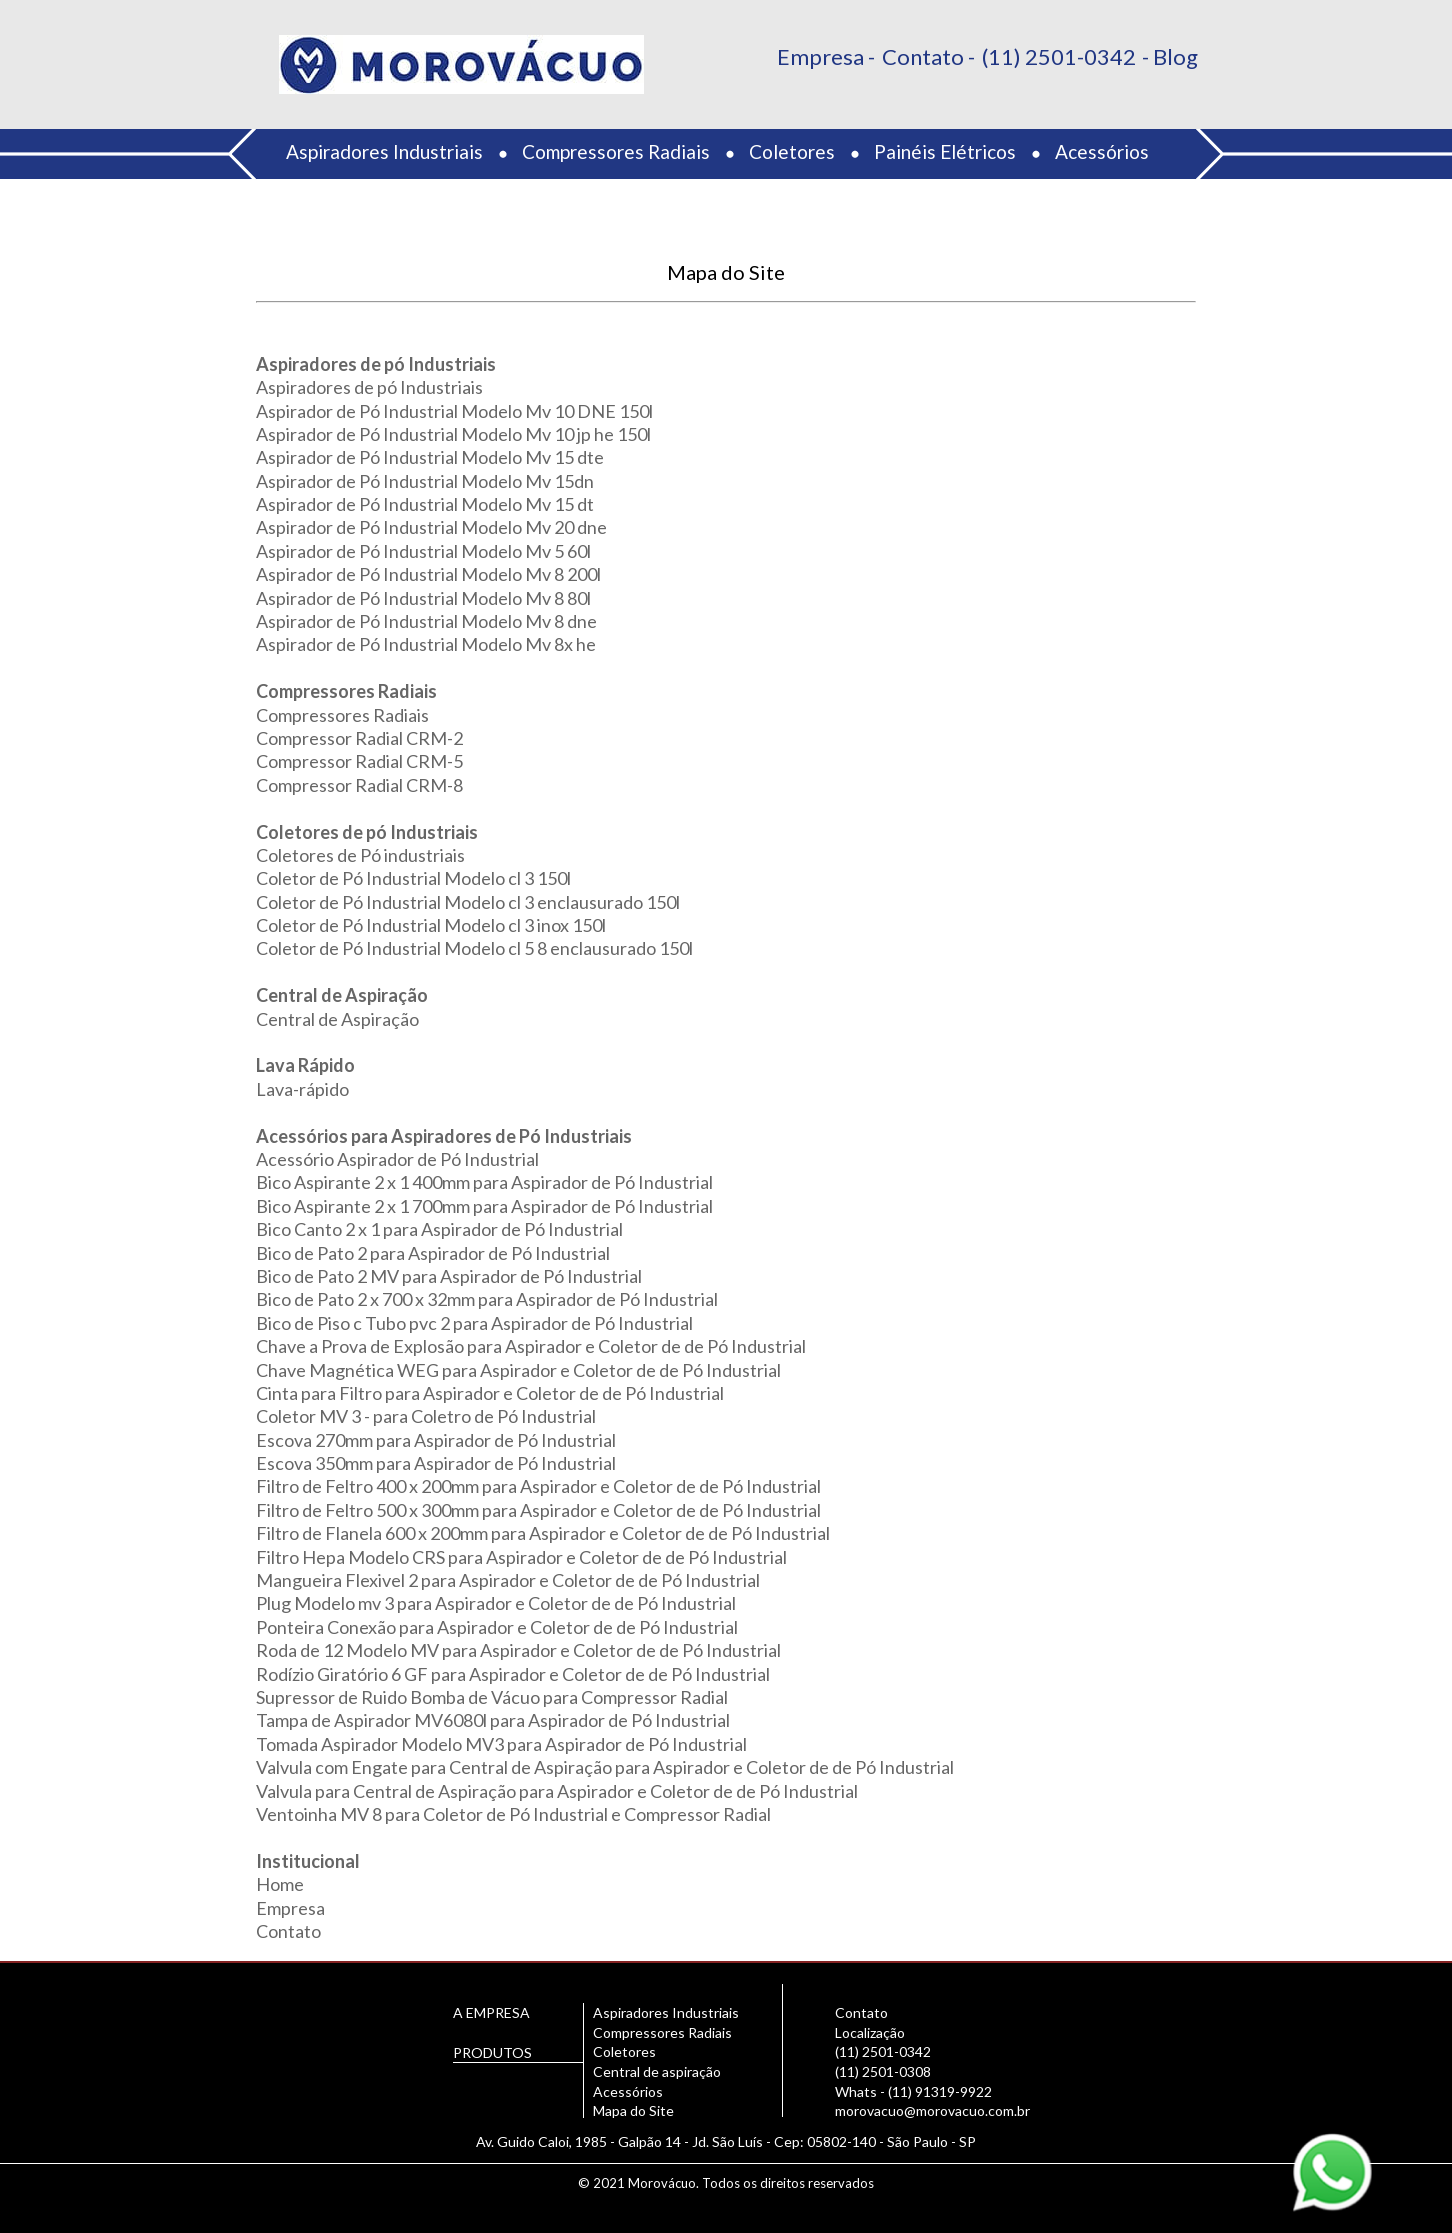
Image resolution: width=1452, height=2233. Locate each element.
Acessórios (1102, 151)
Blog (1175, 56)
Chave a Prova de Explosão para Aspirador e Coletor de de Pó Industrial (531, 1346)
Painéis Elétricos (945, 151)
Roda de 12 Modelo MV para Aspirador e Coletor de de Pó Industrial (518, 1650)
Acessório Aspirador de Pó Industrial (397, 1159)
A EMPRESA (491, 2012)
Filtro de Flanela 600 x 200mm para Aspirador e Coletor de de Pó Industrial (543, 1533)
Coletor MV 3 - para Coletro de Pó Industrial (426, 1416)
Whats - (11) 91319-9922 (913, 2091)
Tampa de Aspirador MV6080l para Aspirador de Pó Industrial (493, 1720)
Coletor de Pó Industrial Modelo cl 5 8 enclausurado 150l (474, 948)
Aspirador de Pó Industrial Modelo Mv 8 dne (426, 621)
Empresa (820, 56)
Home (280, 1884)
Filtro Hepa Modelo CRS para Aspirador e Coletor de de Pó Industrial (521, 1557)
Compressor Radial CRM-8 (359, 785)
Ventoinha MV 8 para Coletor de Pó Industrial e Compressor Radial (513, 1814)
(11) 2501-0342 (1059, 56)
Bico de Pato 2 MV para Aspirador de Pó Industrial (449, 1276)
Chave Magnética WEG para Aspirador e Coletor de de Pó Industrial (518, 1370)
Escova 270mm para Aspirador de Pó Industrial (436, 1440)
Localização (870, 2032)
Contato (923, 56)
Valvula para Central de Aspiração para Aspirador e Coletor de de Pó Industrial (557, 1791)
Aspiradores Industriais (384, 151)
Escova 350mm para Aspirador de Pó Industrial (436, 1463)
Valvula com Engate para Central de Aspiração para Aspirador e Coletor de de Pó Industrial (605, 1767)
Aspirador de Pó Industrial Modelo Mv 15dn (425, 481)
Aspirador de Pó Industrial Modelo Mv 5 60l (423, 551)
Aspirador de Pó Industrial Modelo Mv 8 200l (428, 574)
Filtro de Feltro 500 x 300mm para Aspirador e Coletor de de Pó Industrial (538, 1510)
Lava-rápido (302, 1089)
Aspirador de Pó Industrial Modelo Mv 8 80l (423, 598)
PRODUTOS (492, 2052)
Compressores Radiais (616, 151)
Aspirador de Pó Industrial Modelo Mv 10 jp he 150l (453, 434)
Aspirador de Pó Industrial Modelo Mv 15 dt (425, 504)
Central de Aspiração (337, 1019)
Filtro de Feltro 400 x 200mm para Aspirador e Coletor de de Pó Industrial (538, 1486)
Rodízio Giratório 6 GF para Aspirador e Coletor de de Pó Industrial (513, 1674)
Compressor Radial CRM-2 (359, 738)
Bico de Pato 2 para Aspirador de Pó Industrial (433, 1253)
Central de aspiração (657, 2071)
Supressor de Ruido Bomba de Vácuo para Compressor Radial (492, 1697)
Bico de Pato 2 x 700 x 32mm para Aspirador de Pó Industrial (487, 1299)
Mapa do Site (633, 2110)
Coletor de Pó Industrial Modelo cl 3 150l (413, 878)
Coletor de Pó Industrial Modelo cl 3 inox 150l (431, 925)
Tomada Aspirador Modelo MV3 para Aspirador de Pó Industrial (501, 1744)
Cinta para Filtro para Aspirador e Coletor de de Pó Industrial (490, 1393)
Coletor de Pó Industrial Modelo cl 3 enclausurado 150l (468, 902)
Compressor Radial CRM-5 (359, 761)
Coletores (792, 151)
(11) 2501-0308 (883, 2071)
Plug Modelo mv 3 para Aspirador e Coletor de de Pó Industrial (496, 1603)
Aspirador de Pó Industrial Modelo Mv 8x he (426, 644)
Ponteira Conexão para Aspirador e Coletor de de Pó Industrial (497, 1627)
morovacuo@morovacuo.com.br (932, 2110)
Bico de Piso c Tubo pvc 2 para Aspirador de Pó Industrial (474, 1323)
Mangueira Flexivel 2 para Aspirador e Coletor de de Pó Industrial (508, 1580)
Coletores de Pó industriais (360, 855)
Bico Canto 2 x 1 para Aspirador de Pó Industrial (439, 1229)
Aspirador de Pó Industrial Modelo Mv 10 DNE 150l (454, 411)
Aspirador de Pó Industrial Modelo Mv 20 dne (431, 527)
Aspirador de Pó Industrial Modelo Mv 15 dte (430, 457)
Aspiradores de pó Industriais (369, 387)
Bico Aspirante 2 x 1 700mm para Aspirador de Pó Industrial (484, 1206)
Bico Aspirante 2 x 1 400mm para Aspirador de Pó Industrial (484, 1182)
